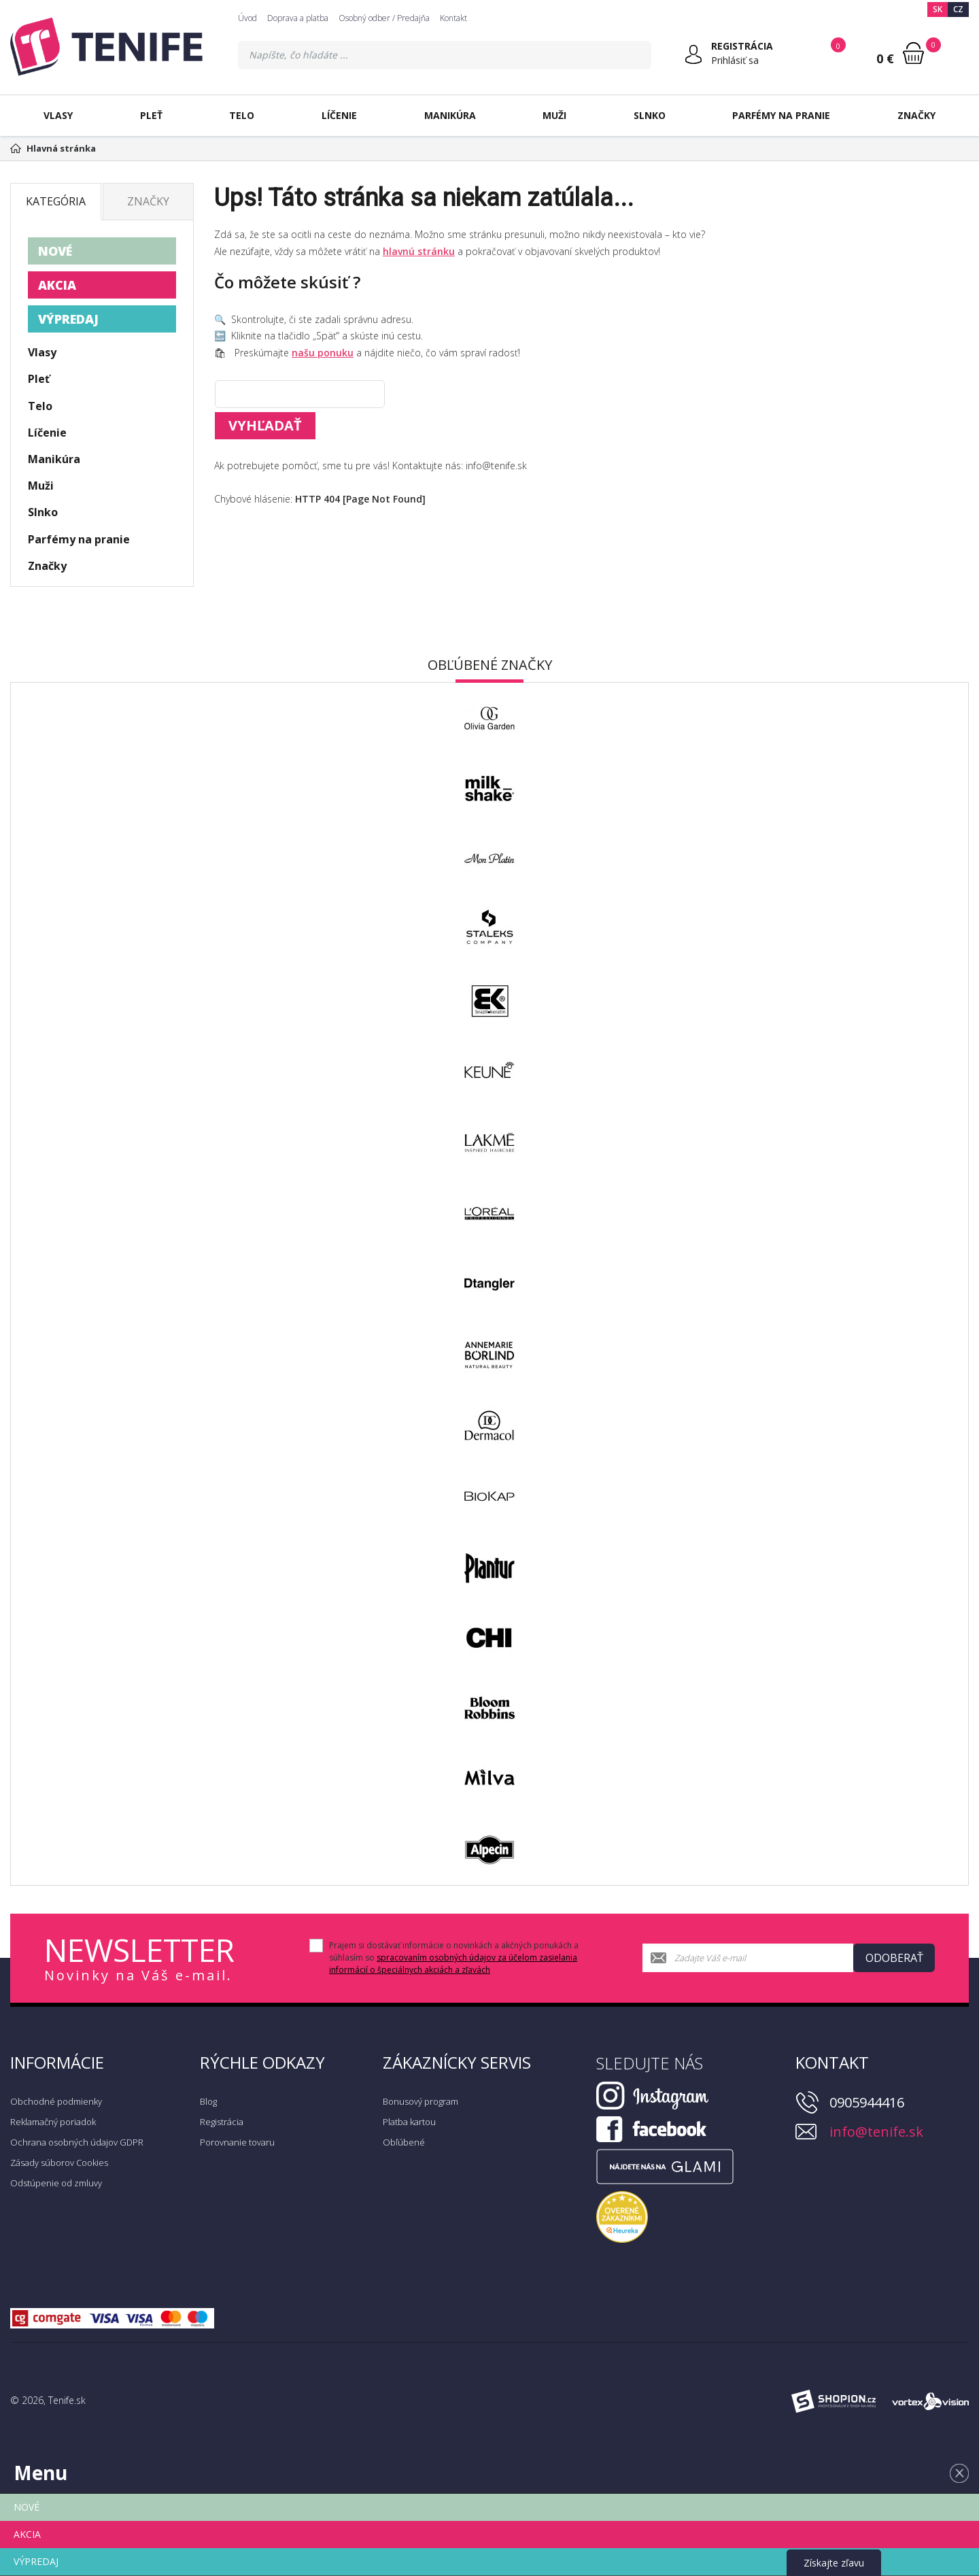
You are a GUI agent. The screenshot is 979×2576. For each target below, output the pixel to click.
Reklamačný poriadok (53, 2122)
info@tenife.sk (876, 2131)
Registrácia (221, 2122)
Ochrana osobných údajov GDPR (76, 2142)
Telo (241, 115)
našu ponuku (323, 352)
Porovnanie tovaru (237, 2142)
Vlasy (58, 115)
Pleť (151, 115)
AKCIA (57, 285)
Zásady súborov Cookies (59, 2162)
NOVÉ (55, 251)
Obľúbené (404, 2142)
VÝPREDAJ (68, 319)
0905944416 (866, 2102)
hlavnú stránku (419, 251)
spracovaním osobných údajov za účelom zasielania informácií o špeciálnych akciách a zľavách (453, 1964)
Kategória (56, 201)
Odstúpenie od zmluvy (56, 2183)
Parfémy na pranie (781, 115)
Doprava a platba (297, 18)
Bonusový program (420, 2101)
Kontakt (453, 18)
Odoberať (894, 1957)
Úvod (247, 18)
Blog (208, 2101)
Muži (554, 115)
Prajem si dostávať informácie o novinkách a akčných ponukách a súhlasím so (454, 1957)
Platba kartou (409, 2122)
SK (937, 9)
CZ (958, 9)
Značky (916, 115)
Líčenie (339, 115)
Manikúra (450, 115)
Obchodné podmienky (56, 2101)
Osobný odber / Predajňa (384, 18)
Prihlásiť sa (735, 60)
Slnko (650, 115)
